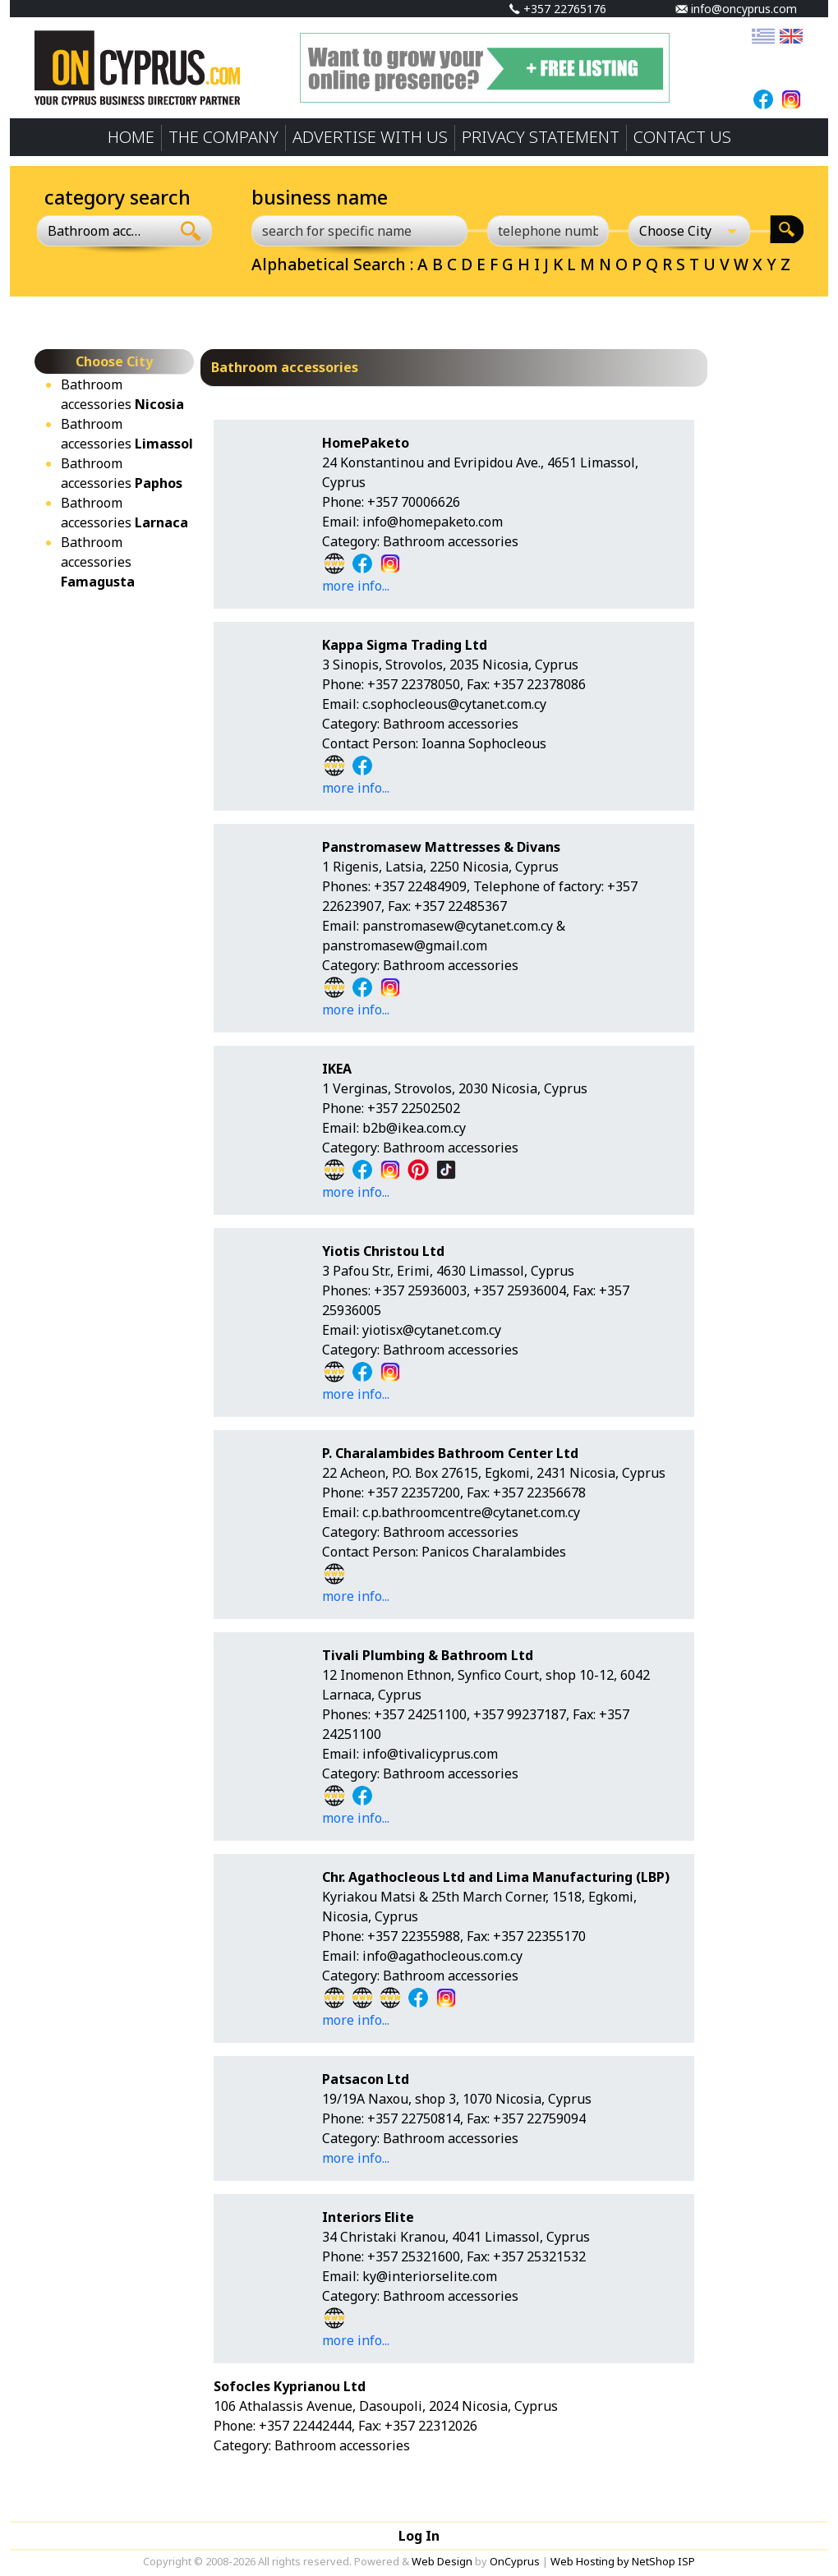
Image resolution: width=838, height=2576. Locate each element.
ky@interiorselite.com (429, 2276)
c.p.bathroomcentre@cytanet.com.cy (471, 1512)
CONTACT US (682, 137)
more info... (355, 586)
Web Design (442, 2561)
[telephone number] (548, 230)
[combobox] (104, 230)
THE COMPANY (223, 137)
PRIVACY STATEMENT (540, 137)
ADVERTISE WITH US (370, 137)
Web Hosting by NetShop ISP (622, 2561)
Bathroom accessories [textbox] (94, 231)
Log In (419, 2536)
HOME (131, 137)
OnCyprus (515, 2561)
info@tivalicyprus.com (430, 1754)
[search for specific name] (359, 230)
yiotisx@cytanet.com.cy (431, 1330)
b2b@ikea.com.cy (414, 1128)
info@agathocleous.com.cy (442, 1956)
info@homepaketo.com (432, 522)
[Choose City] (689, 230)
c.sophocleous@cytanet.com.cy (454, 704)
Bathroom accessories (98, 562)
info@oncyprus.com (736, 8)
